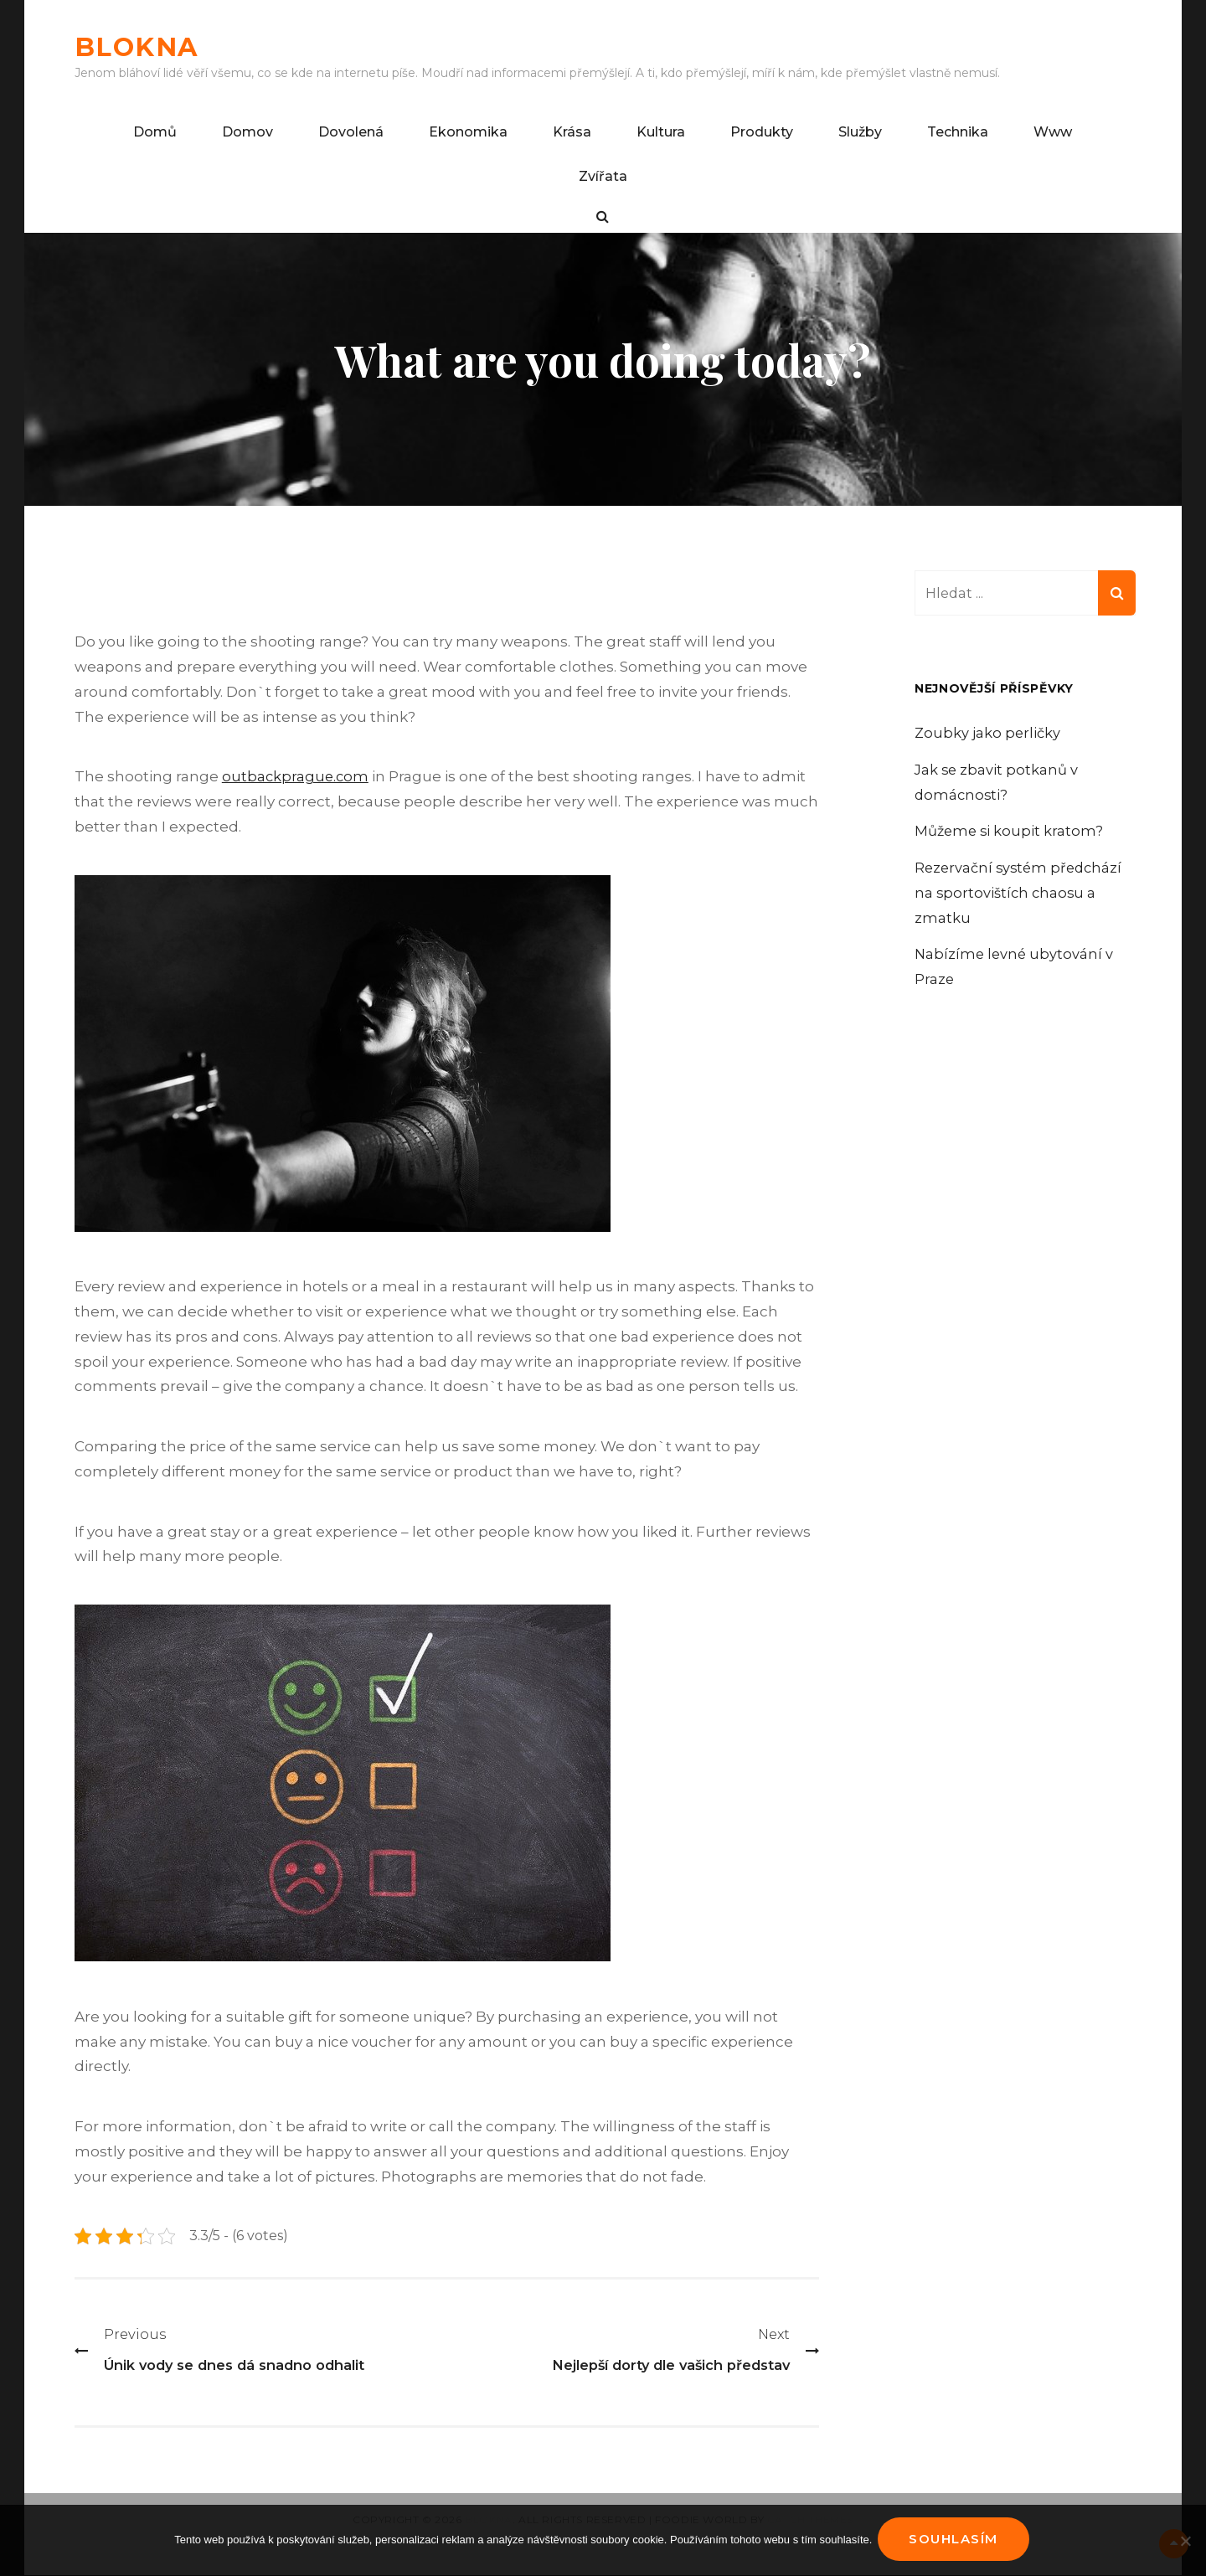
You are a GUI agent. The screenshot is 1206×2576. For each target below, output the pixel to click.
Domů (155, 132)
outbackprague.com (296, 776)
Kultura (660, 132)
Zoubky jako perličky (989, 733)
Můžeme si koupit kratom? (1010, 832)
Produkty (761, 132)
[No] (1185, 2541)
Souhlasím (956, 2541)
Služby (860, 132)
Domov (247, 132)
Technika (957, 132)
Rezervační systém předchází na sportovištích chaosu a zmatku (1022, 893)
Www (1052, 132)
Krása (572, 132)
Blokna (146, 46)
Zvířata (603, 176)
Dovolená (351, 132)
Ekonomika (468, 132)
